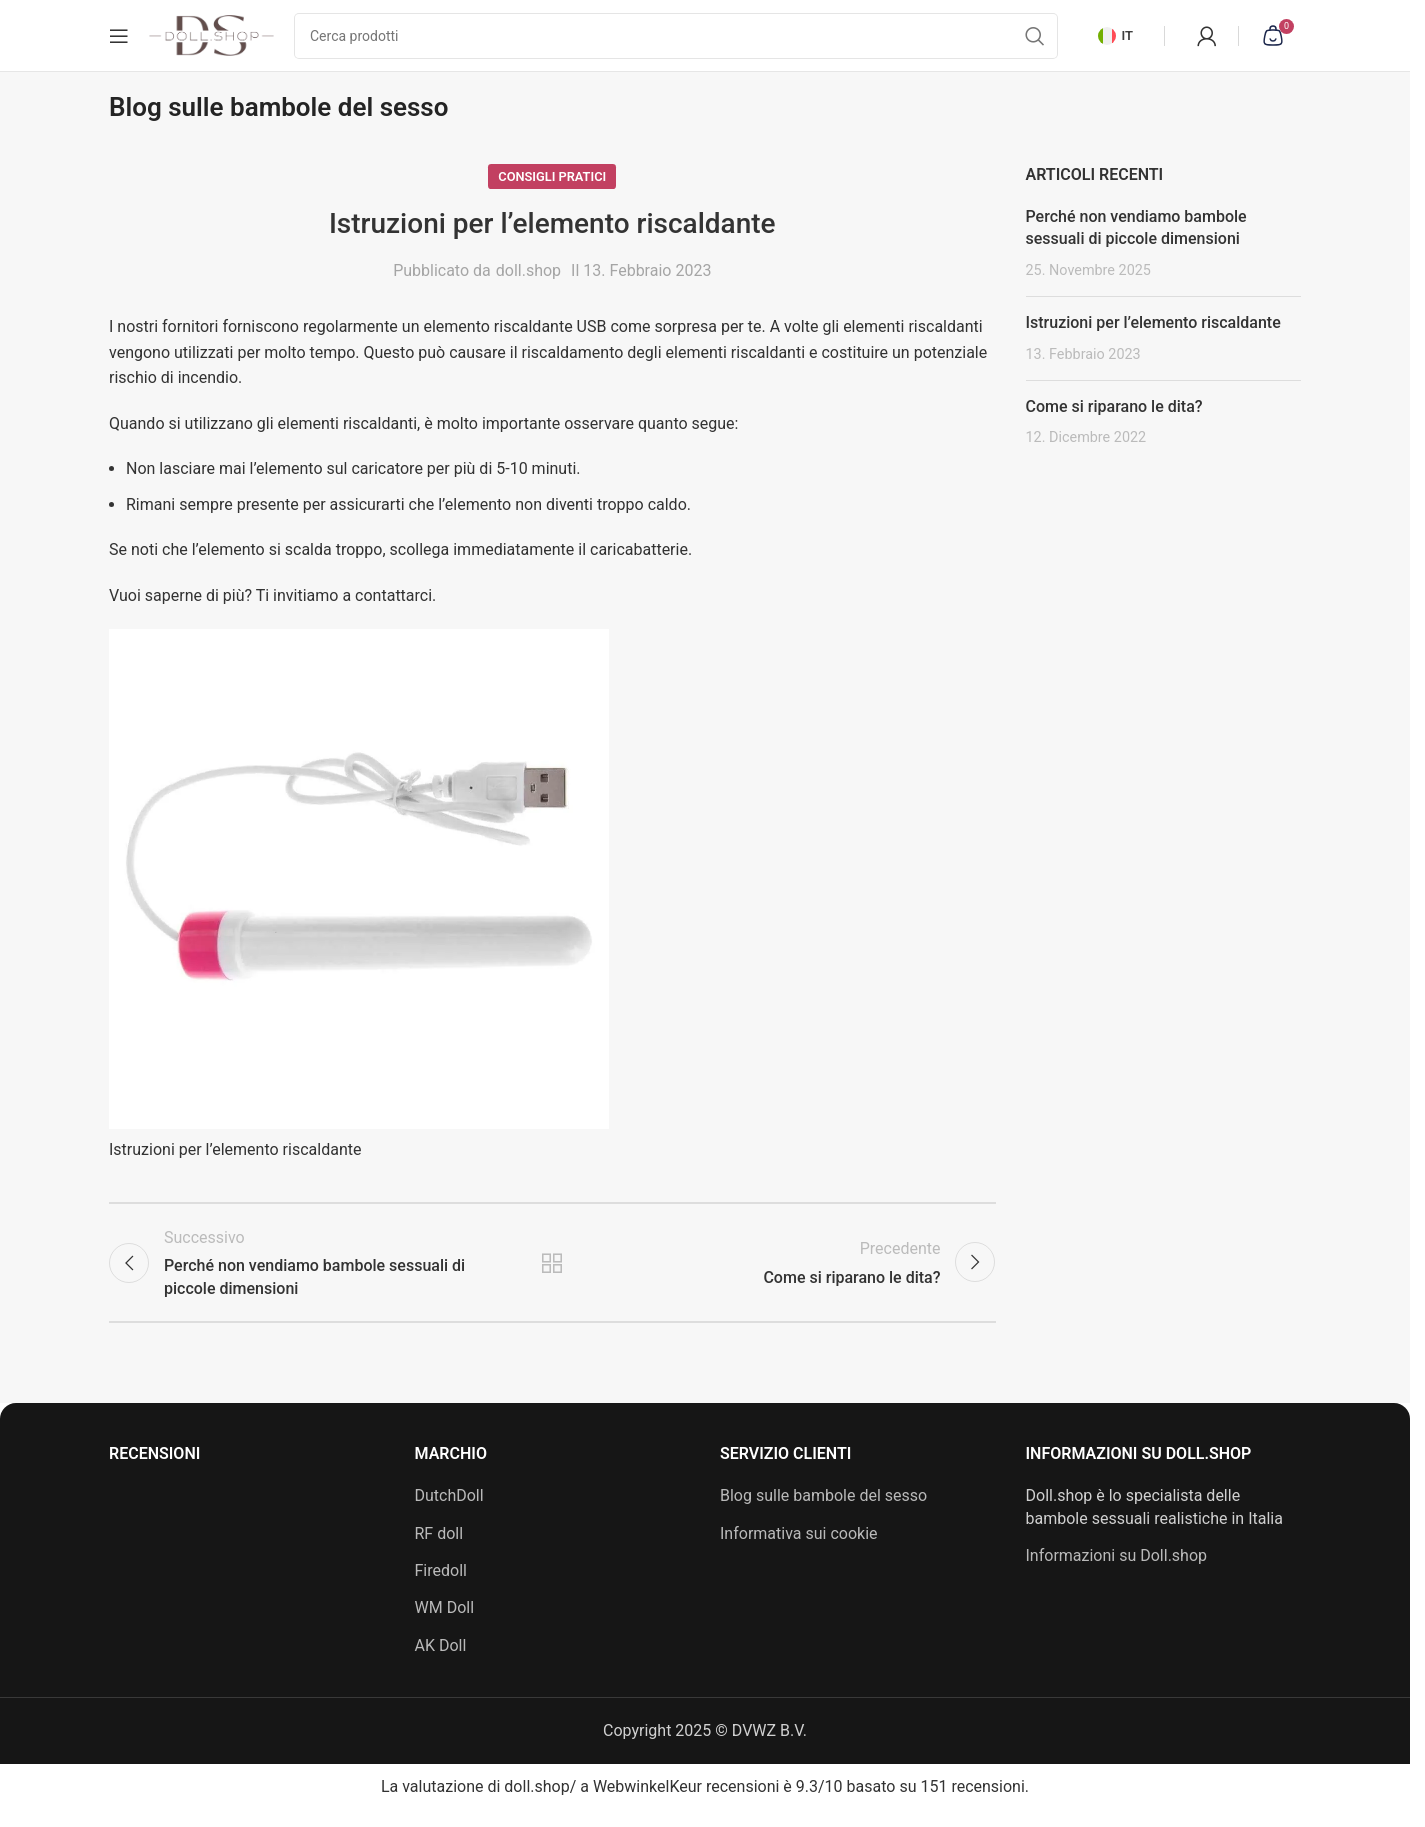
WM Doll (445, 1625)
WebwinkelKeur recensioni (686, 1803)
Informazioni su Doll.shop (1117, 1572)
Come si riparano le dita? (1114, 415)
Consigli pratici (552, 184)
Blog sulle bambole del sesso (823, 1513)
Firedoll (441, 1587)
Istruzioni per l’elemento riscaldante (1153, 331)
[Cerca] (676, 40)
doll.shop (528, 279)
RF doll (439, 1550)
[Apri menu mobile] (119, 40)
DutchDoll (449, 1513)
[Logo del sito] (211, 38)
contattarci (393, 604)
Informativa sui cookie (799, 1550)
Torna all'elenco (552, 1276)
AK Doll (441, 1662)
